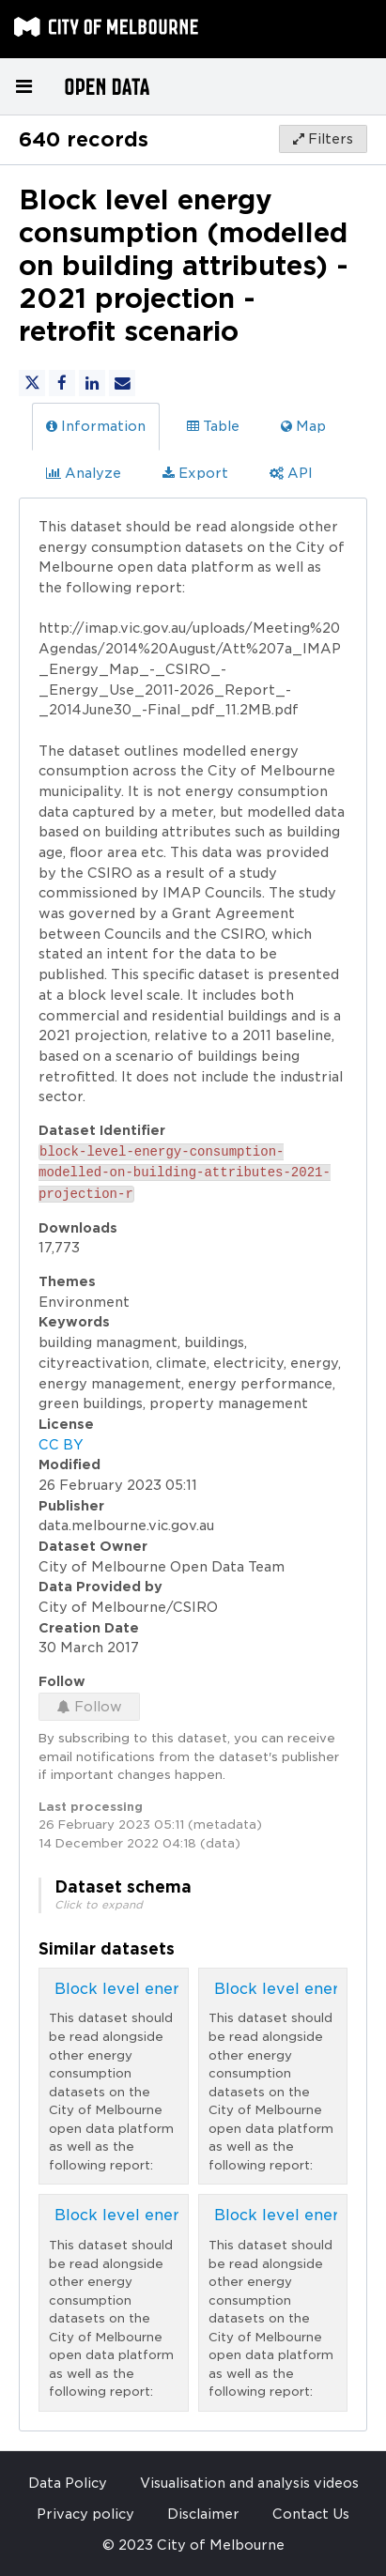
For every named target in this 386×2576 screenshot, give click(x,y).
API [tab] (291, 473)
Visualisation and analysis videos (249, 2483)
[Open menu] (23, 86)
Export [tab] (195, 473)
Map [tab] (303, 426)
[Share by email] (122, 383)
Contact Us (310, 2514)
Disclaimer (203, 2514)
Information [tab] (96, 426)
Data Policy (67, 2483)
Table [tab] (213, 426)
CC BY (61, 1444)
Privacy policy (85, 2514)
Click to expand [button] (98, 1904)
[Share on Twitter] (32, 383)
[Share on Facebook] (62, 383)
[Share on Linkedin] (92, 383)
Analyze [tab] (83, 473)
